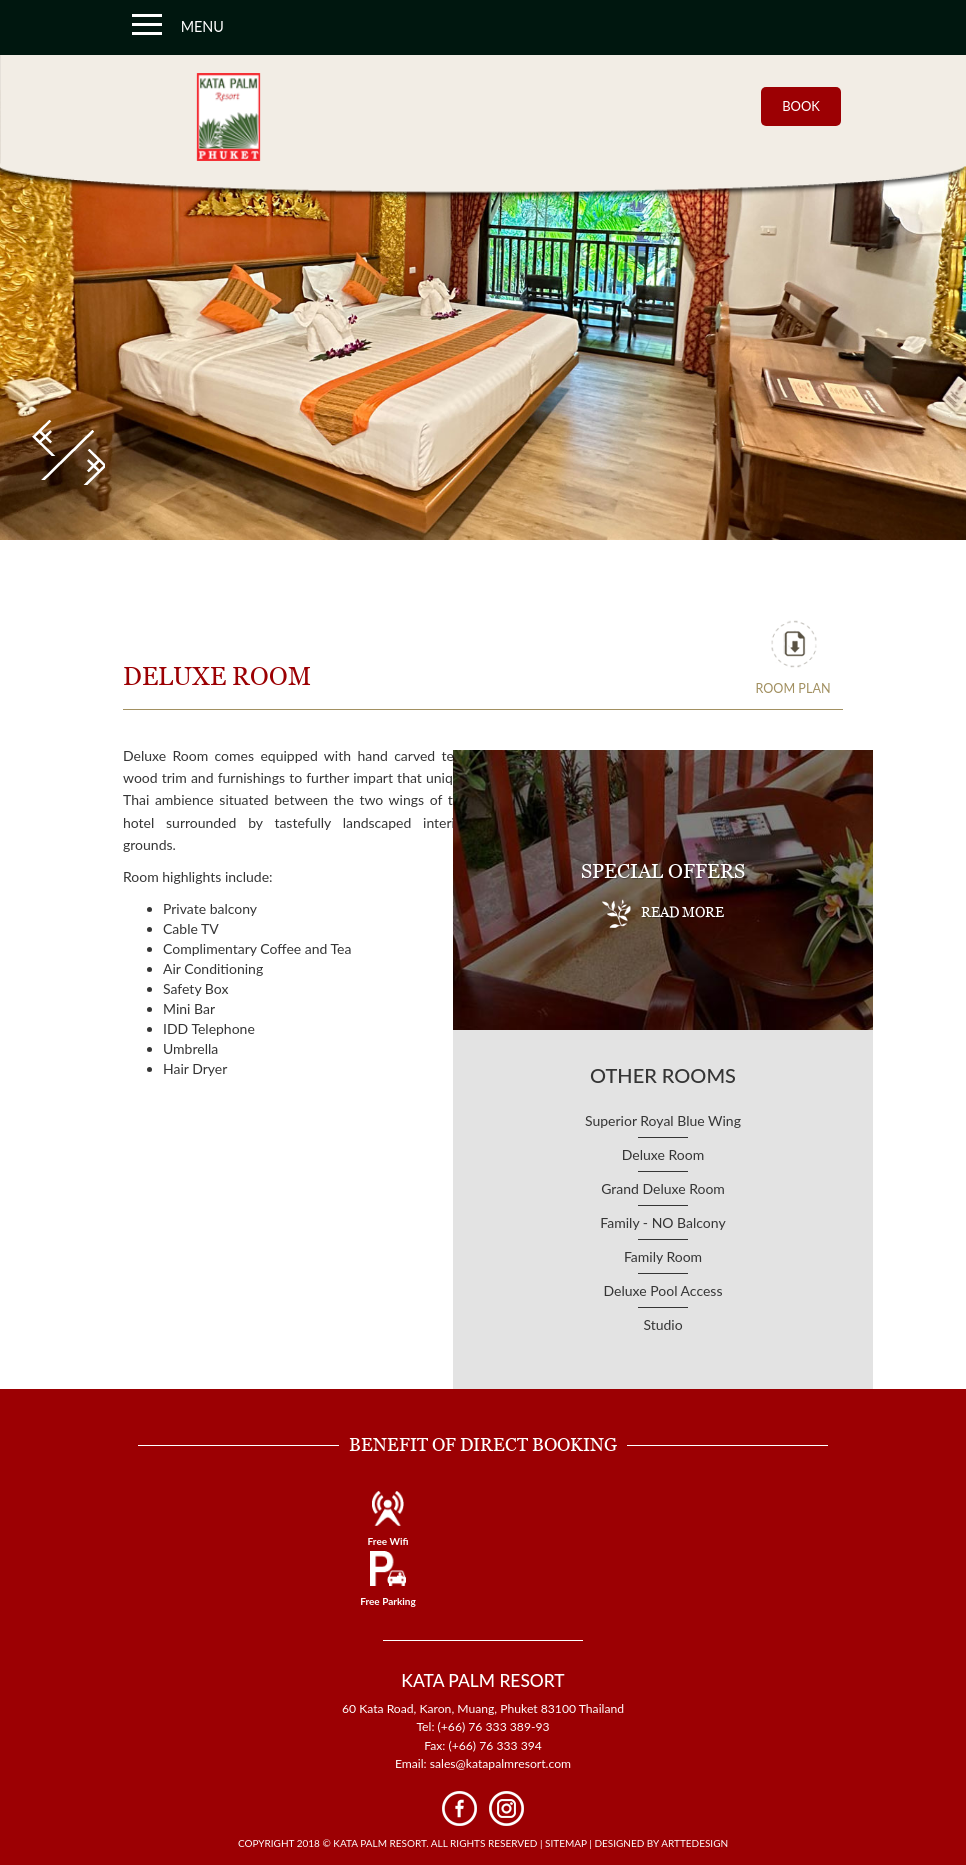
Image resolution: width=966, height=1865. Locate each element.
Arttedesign (694, 1843)
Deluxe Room (663, 1154)
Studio (662, 1324)
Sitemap (566, 1843)
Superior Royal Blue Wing (663, 1120)
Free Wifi (388, 1541)
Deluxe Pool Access (663, 1290)
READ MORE (663, 913)
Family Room (663, 1256)
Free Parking (388, 1601)
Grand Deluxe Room (663, 1188)
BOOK (801, 106)
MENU (178, 24)
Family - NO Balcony (662, 1222)
